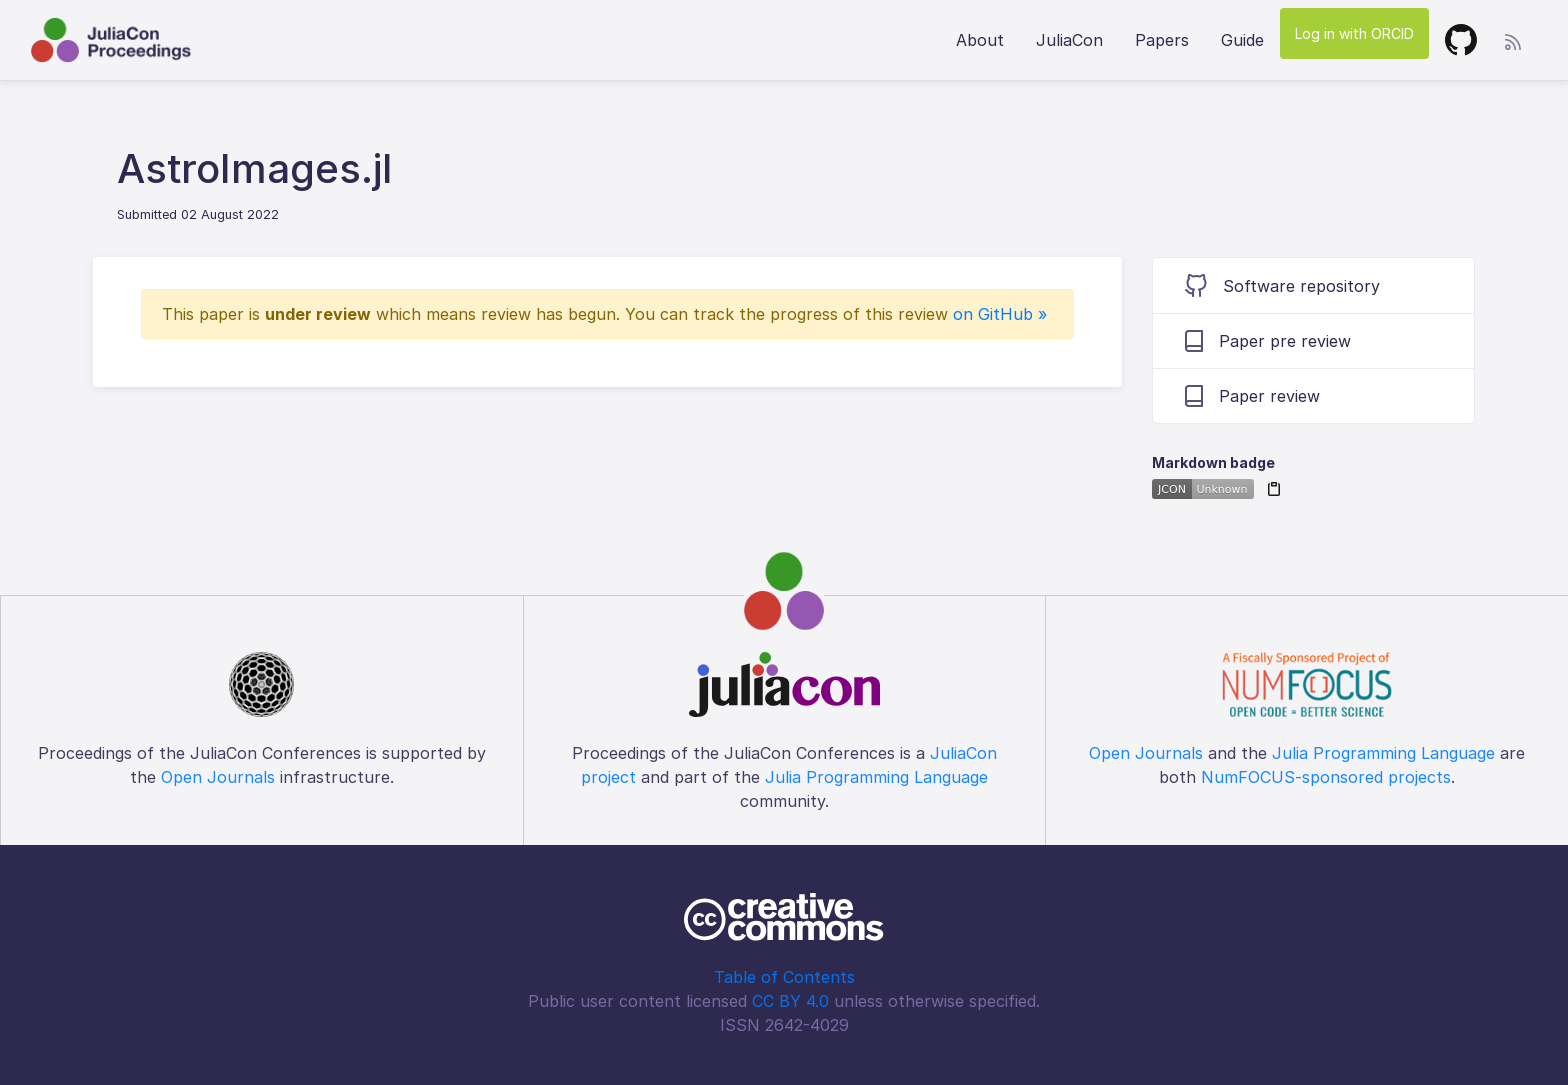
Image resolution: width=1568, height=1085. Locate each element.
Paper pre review (1268, 341)
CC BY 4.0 (790, 1001)
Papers (1162, 40)
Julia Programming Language (876, 777)
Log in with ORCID (1354, 33)
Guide (1242, 40)
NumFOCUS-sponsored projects (1326, 777)
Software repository (1282, 285)
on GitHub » (1000, 314)
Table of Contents (784, 977)
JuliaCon (1069, 40)
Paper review (1252, 396)
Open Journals (218, 777)
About (980, 40)
